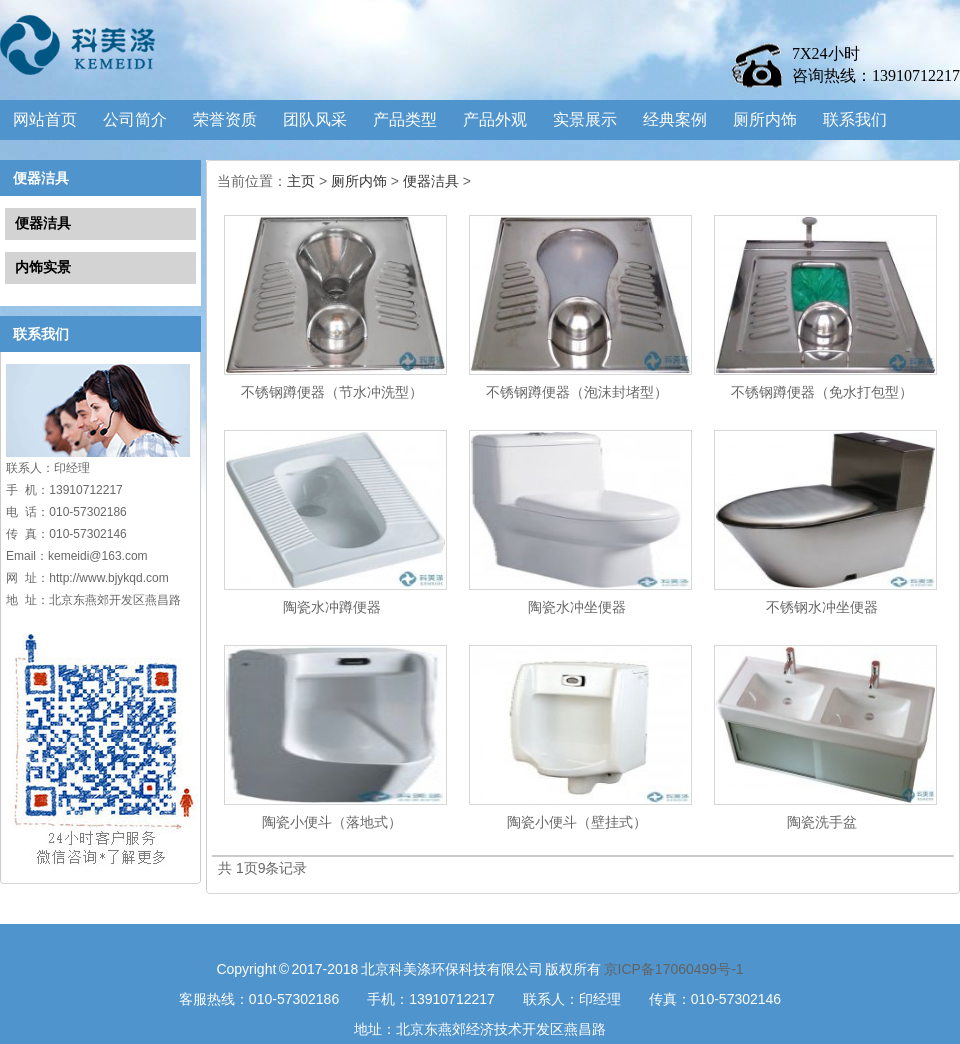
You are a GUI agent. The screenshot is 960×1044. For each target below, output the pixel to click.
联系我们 (855, 119)
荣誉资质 (225, 119)
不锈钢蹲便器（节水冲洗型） (332, 392)
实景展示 (585, 119)
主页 (301, 181)
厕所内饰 (765, 119)
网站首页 (45, 119)
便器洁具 (41, 178)
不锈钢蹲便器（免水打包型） (822, 392)
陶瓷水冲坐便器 (577, 607)
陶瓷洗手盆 (822, 822)
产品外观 (495, 119)
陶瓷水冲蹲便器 (332, 607)
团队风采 (315, 119)
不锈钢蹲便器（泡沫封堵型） (577, 392)
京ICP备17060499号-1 (674, 969)
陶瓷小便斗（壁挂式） (577, 822)
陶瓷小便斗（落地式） (332, 822)
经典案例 (675, 119)
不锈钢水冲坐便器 (822, 607)
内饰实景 (43, 267)
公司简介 (135, 119)
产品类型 (405, 119)
